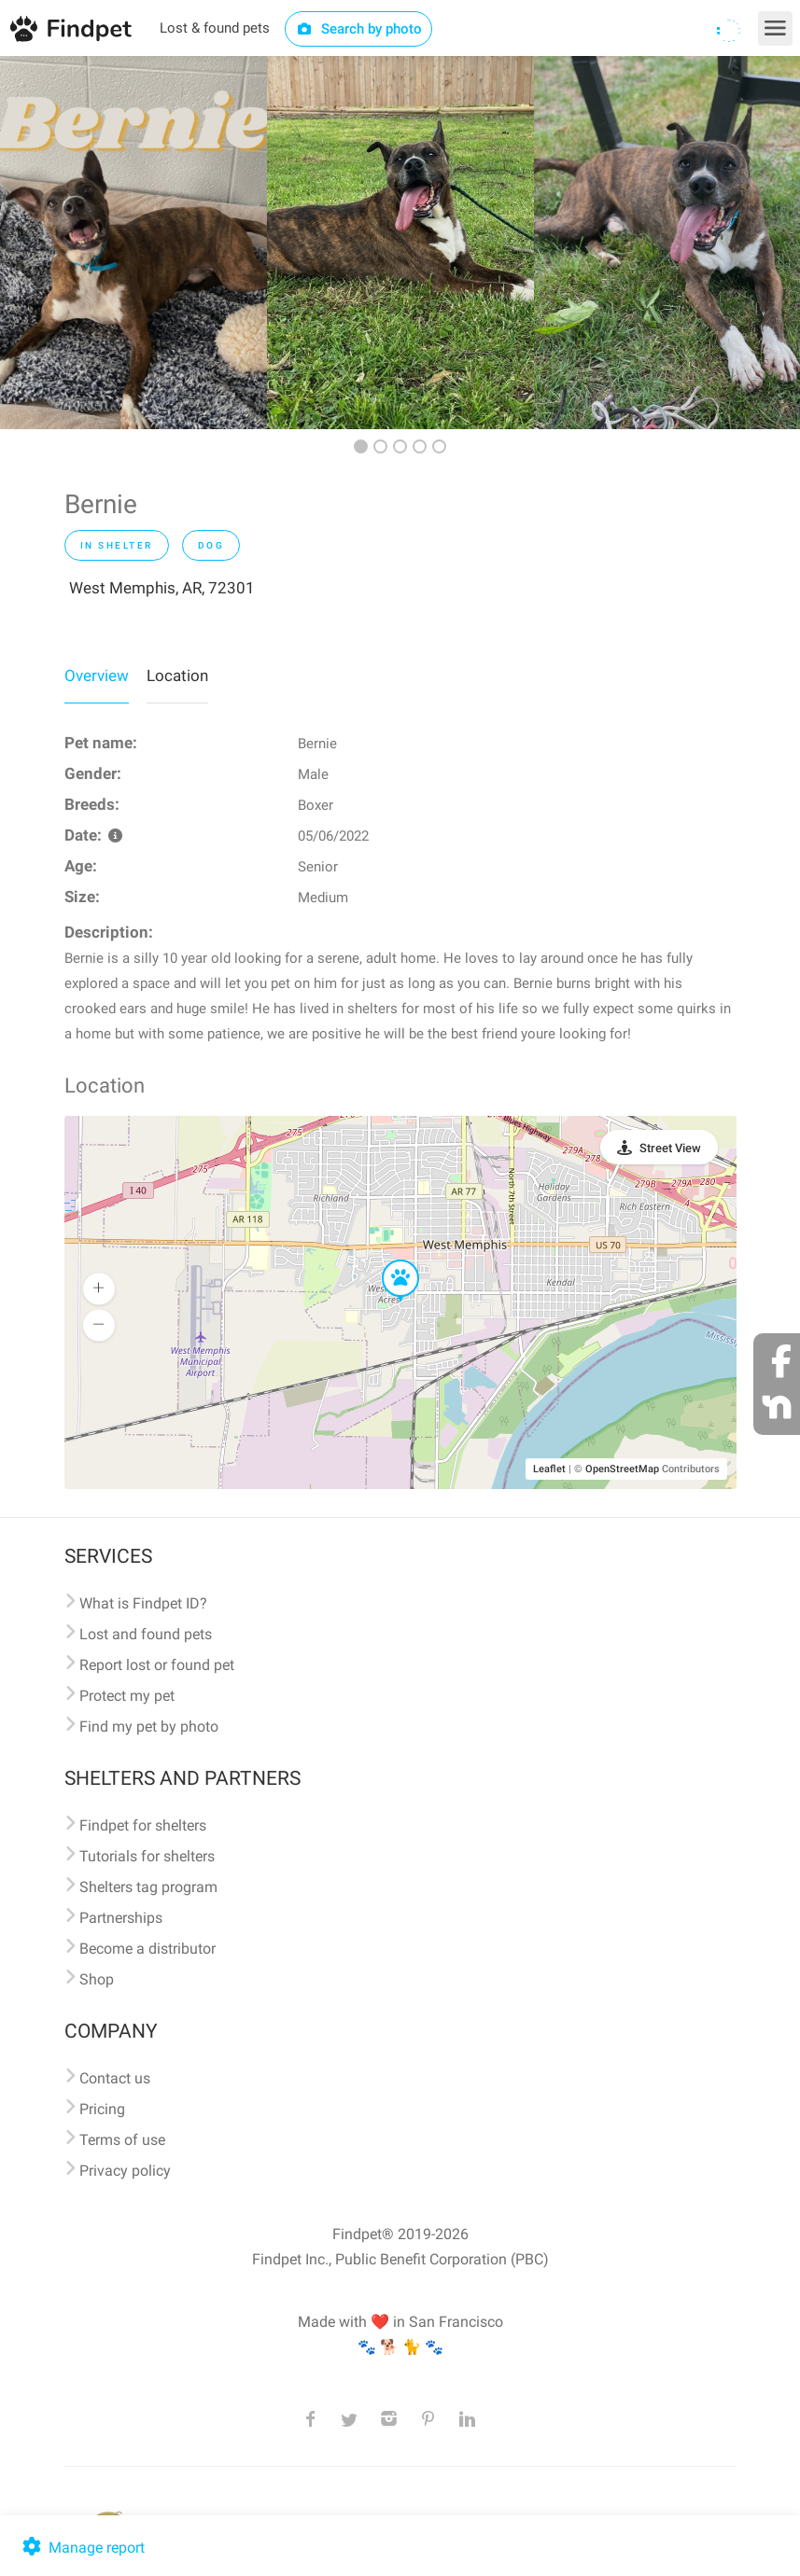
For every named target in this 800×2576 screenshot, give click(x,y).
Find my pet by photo (148, 1726)
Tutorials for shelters (147, 1856)
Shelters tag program (148, 1887)
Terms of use (122, 2140)
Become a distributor (147, 1948)
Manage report (82, 2547)
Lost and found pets (145, 1634)
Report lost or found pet (156, 1665)
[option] (133, 242)
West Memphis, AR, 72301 (162, 587)
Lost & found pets (215, 28)
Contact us (114, 2078)
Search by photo (359, 29)
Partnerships (120, 1918)
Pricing (102, 2109)
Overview (96, 675)
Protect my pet (127, 1696)
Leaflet (549, 1469)
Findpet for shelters (142, 1825)
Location (177, 675)
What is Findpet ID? (143, 1603)
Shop (96, 1979)
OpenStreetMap (622, 1469)
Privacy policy (125, 2170)
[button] (387, 1260)
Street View (670, 1148)
